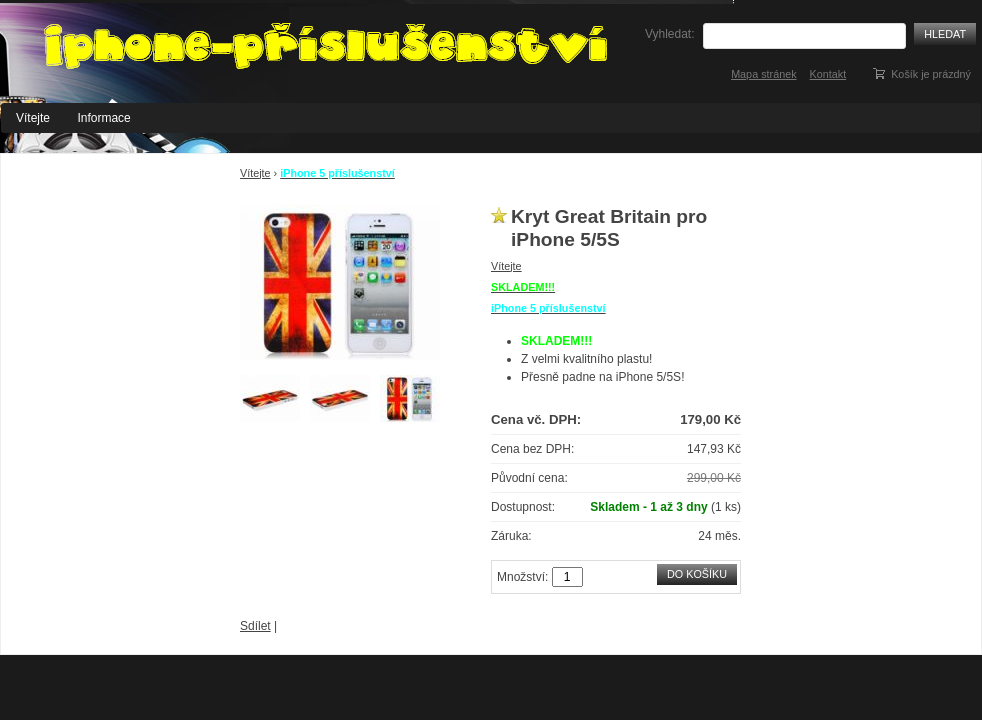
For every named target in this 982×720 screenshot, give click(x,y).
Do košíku (697, 574)
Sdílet (255, 626)
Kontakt (828, 74)
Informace (103, 118)
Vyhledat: (670, 34)
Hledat (945, 34)
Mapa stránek (763, 74)
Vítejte (33, 118)
